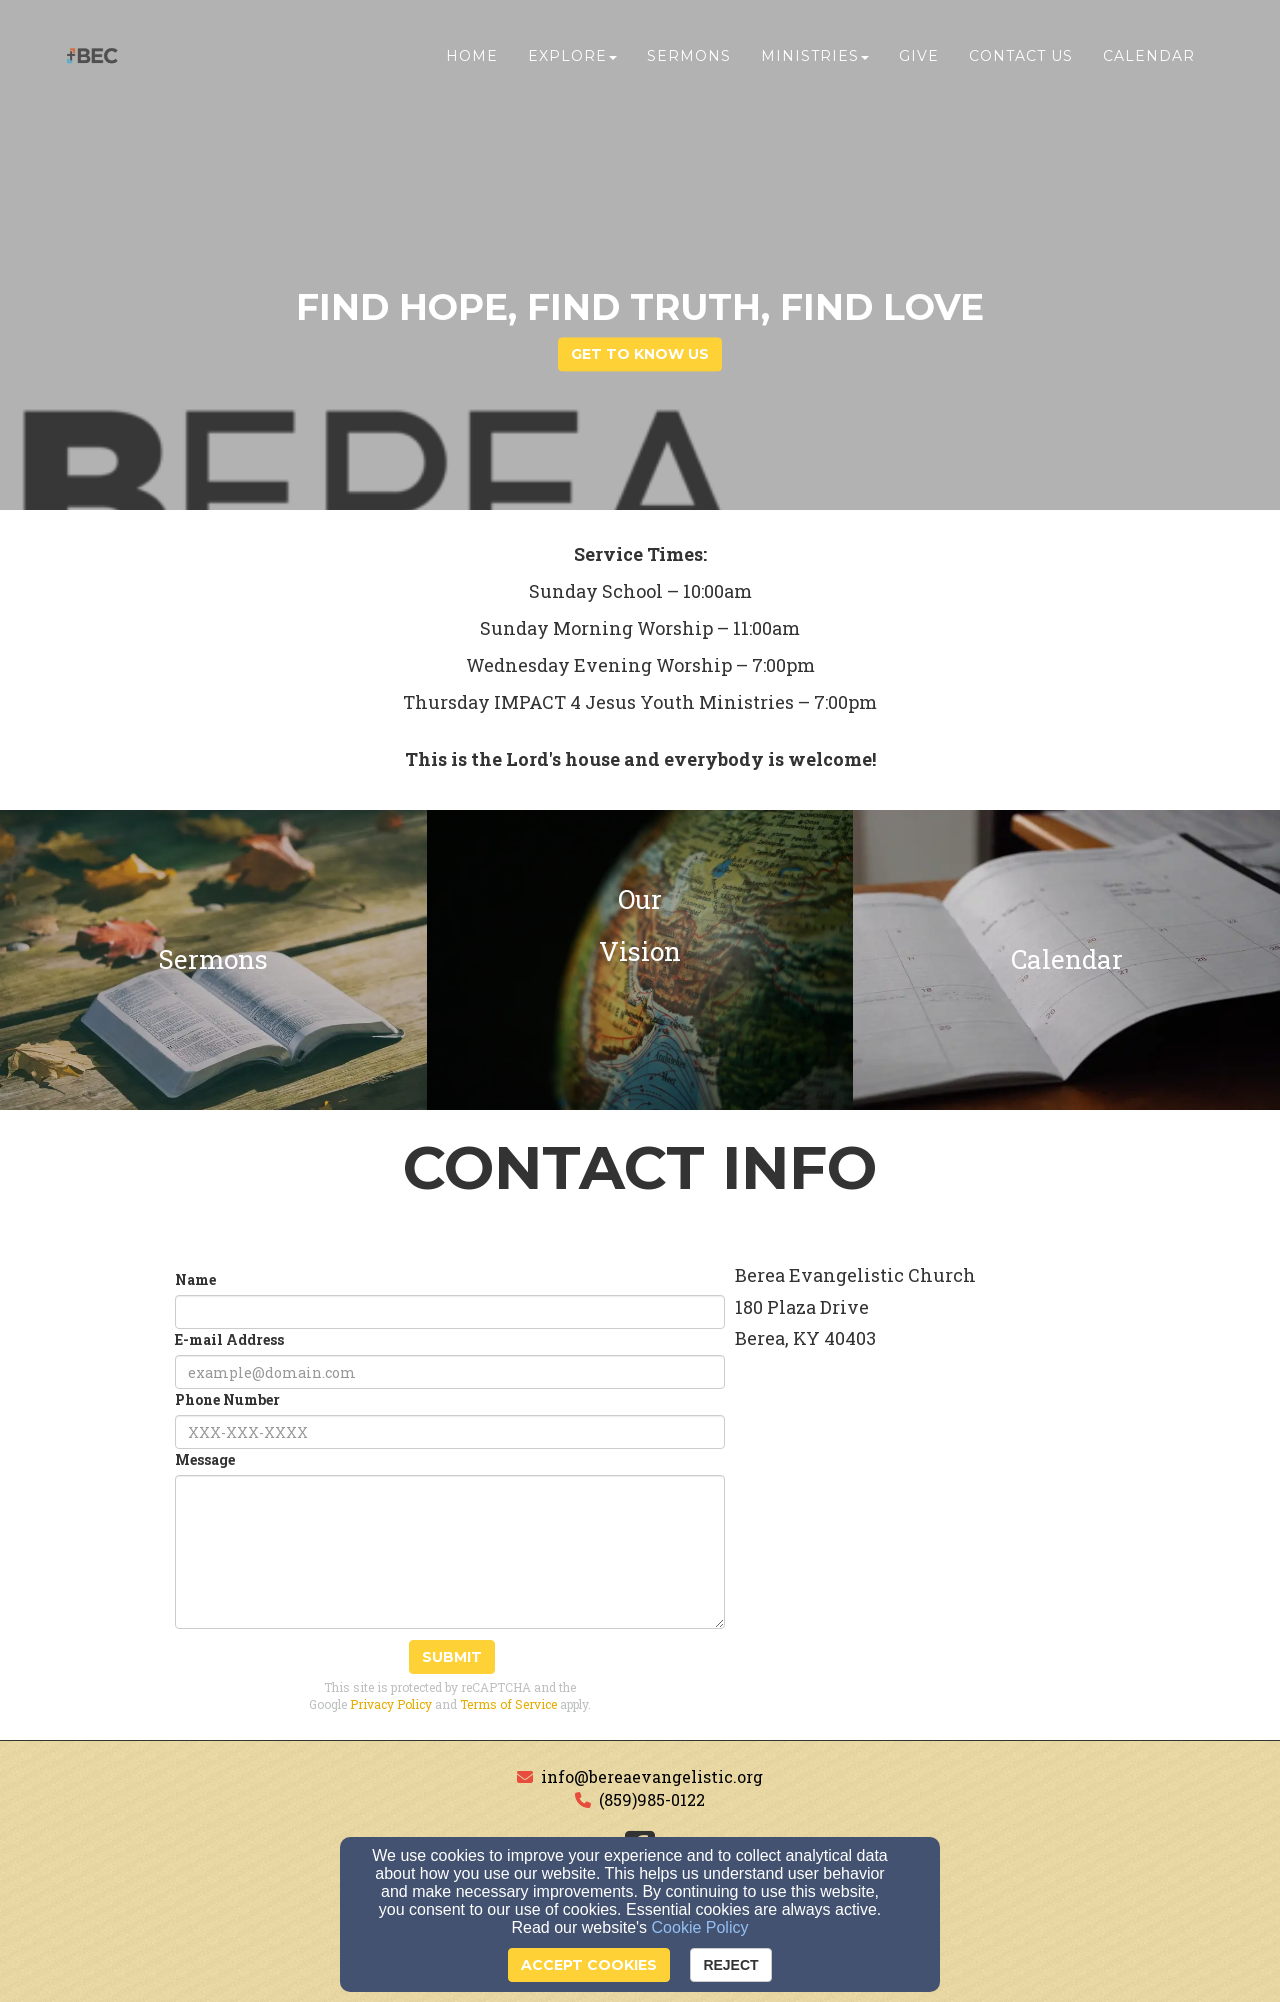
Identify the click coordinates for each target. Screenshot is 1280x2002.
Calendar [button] (1149, 57)
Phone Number (227, 1399)
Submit (452, 1657)
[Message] (450, 1552)
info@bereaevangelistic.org (652, 1776)
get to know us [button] (640, 355)
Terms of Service (508, 1704)
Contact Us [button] (1021, 57)
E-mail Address (229, 1339)
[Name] (450, 1312)
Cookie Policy (700, 1927)
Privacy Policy (391, 1704)
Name (195, 1279)
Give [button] (919, 57)
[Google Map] (972, 1554)
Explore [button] (572, 57)
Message (205, 1459)
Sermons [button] (689, 57)
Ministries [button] (815, 57)
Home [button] (472, 57)
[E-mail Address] (450, 1372)
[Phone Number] (450, 1432)
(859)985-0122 (652, 1799)
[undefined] (213, 960)
